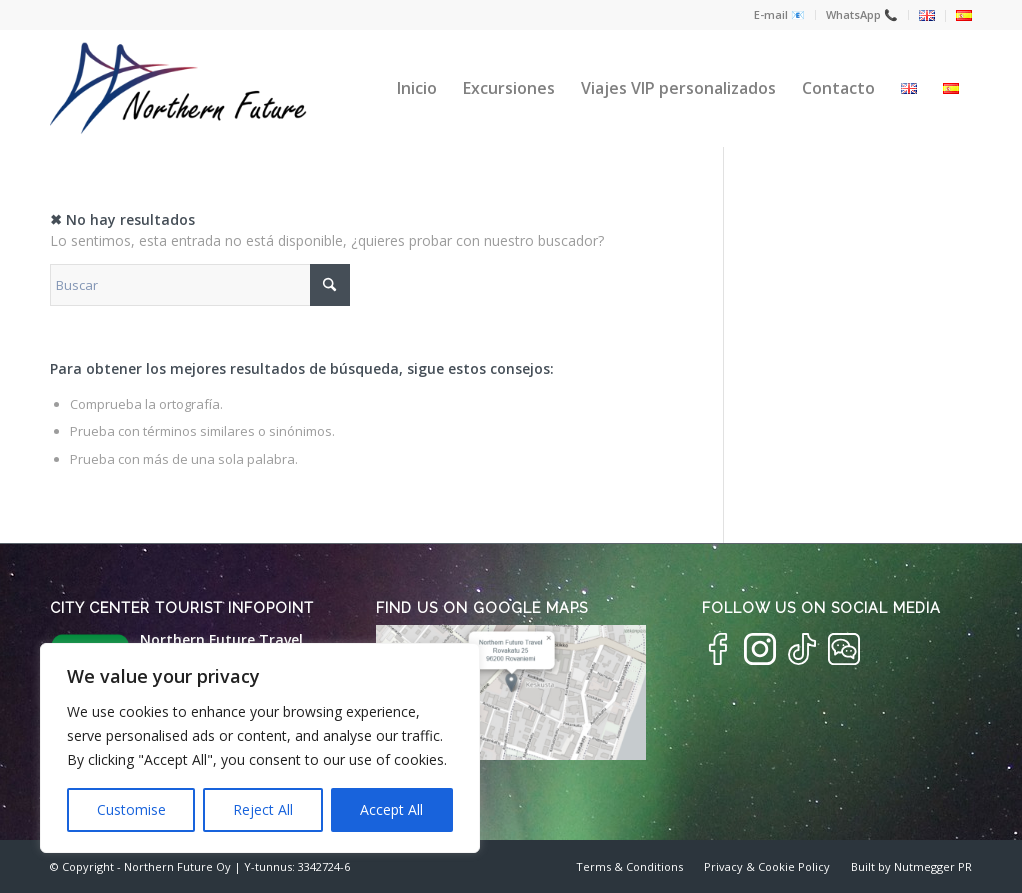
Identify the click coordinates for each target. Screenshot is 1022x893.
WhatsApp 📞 (862, 14)
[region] (260, 748)
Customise (131, 809)
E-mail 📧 (779, 14)
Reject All (263, 809)
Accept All (391, 809)
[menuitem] (780, 15)
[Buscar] (200, 285)
